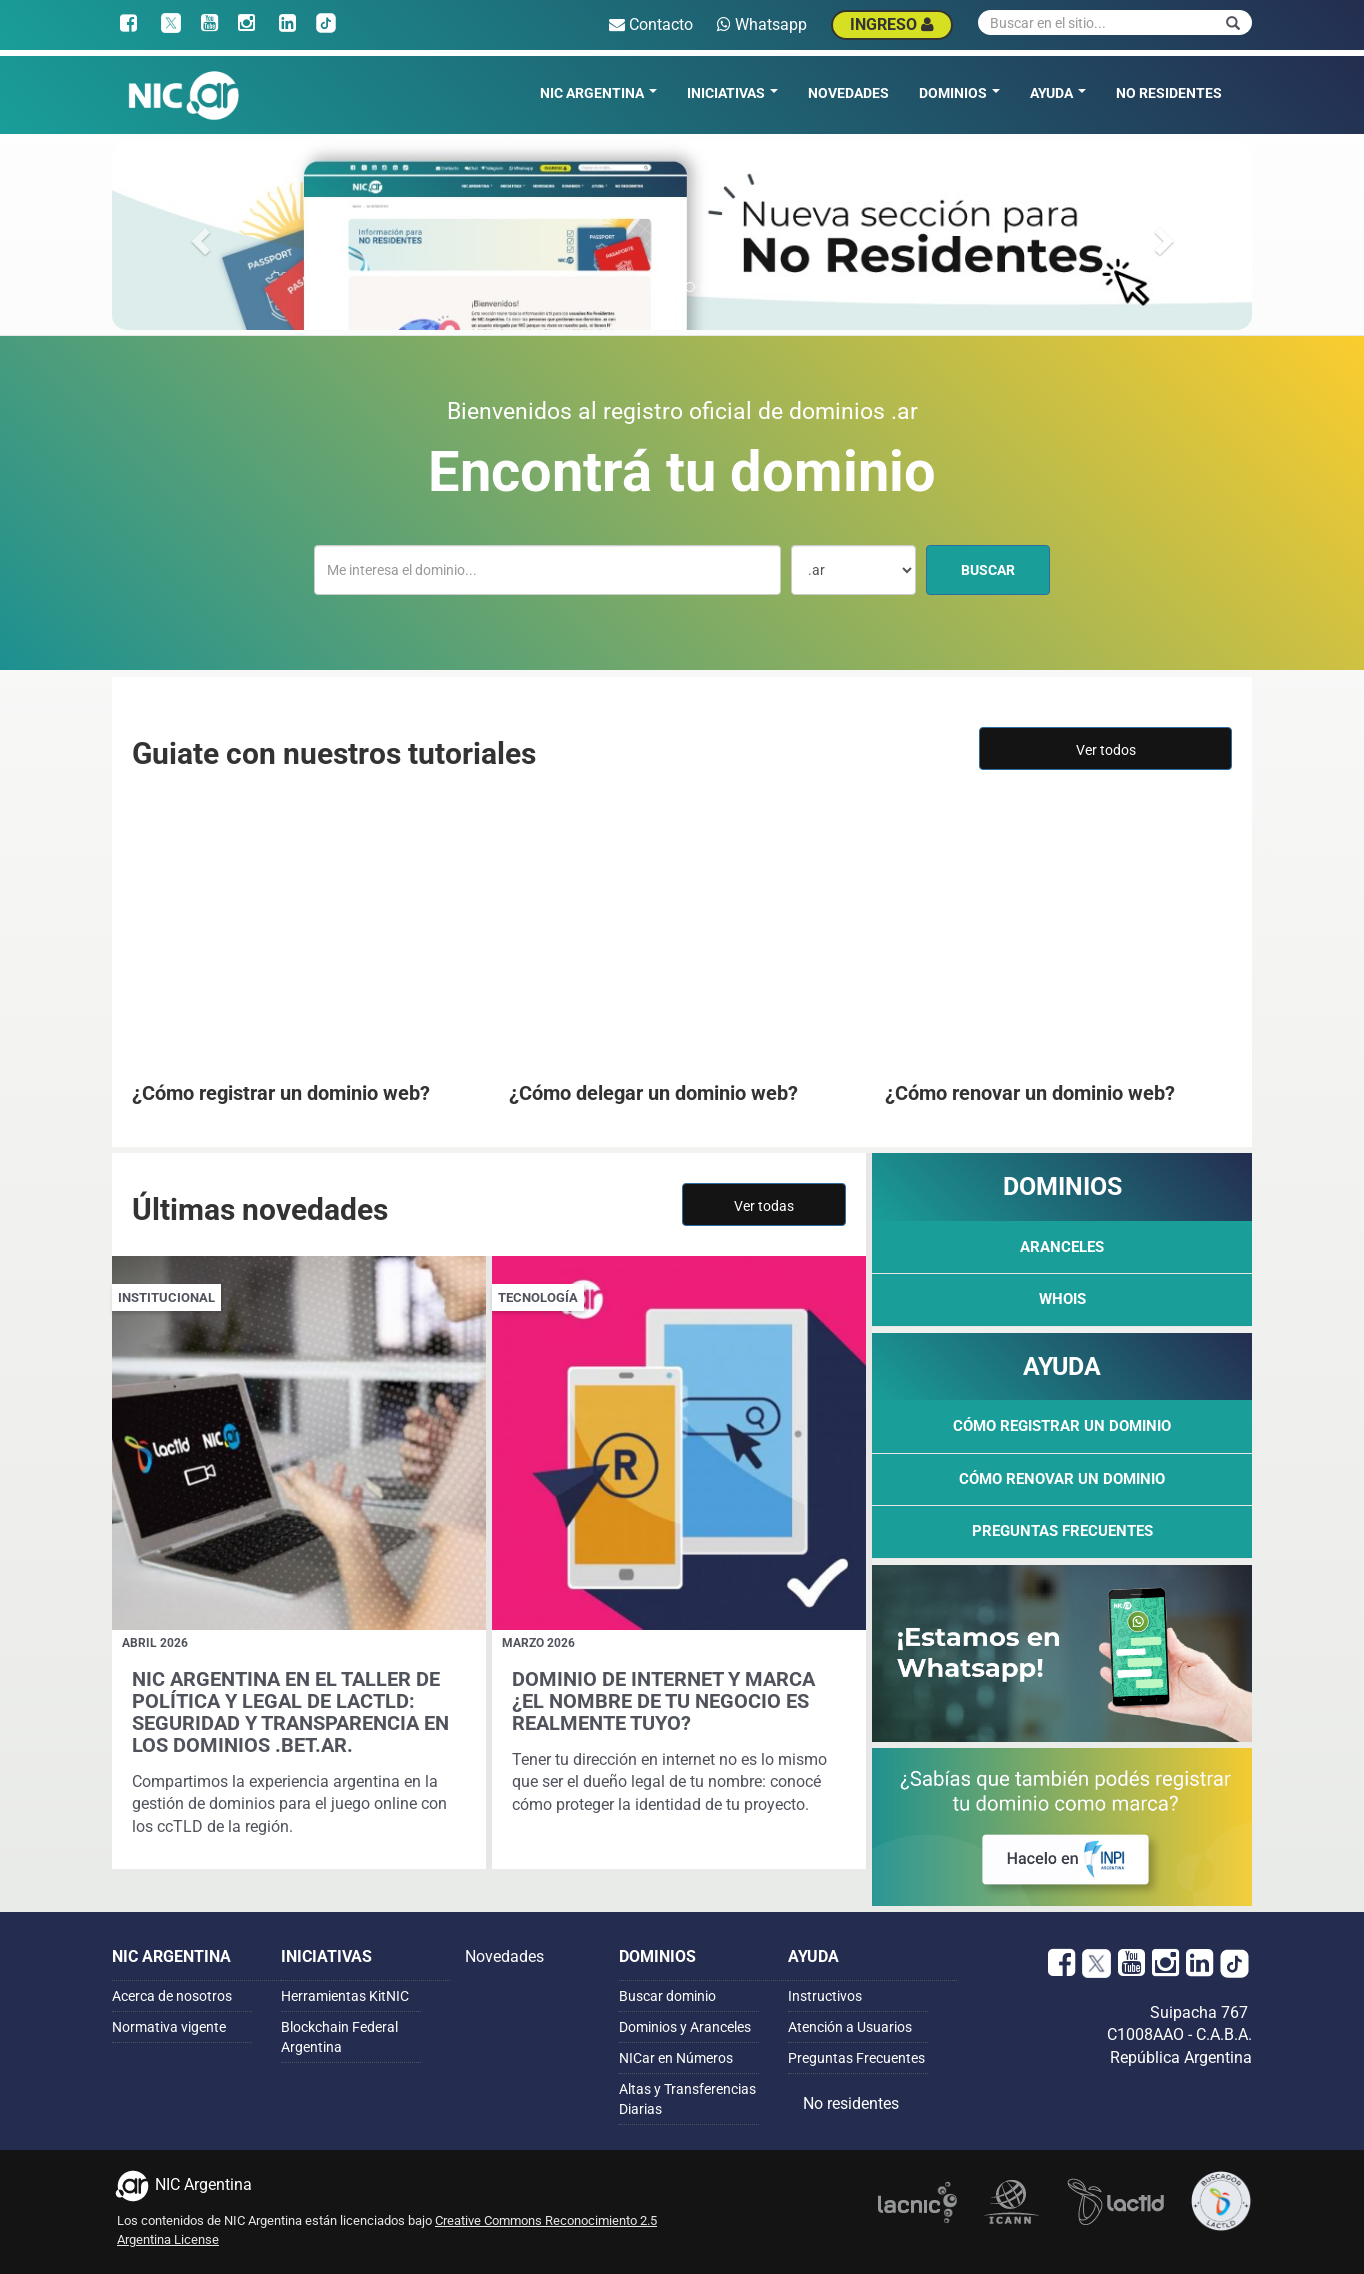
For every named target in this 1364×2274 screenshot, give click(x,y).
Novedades (848, 93)
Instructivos (825, 1996)
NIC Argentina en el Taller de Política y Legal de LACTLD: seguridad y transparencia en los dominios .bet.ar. (290, 1712)
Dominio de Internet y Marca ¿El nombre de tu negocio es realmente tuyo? (663, 1701)
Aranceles (1062, 1247)
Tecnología (538, 1297)
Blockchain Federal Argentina (339, 2037)
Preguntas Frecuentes (1062, 1531)
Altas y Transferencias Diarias (687, 2099)
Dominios (959, 93)
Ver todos (1106, 750)
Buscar (1005, 568)
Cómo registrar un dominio (1062, 1426)
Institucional (166, 1297)
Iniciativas (732, 93)
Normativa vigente (169, 2027)
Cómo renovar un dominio (1062, 1479)
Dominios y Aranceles (685, 2027)
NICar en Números (676, 2058)
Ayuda (1058, 93)
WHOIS (1062, 1299)
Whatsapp (762, 24)
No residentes (1169, 93)
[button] (197, 235)
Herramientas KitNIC (345, 1996)
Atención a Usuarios (850, 2027)
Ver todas (764, 1206)
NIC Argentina (598, 93)
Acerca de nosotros (172, 1996)
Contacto (651, 24)
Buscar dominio (667, 1996)
